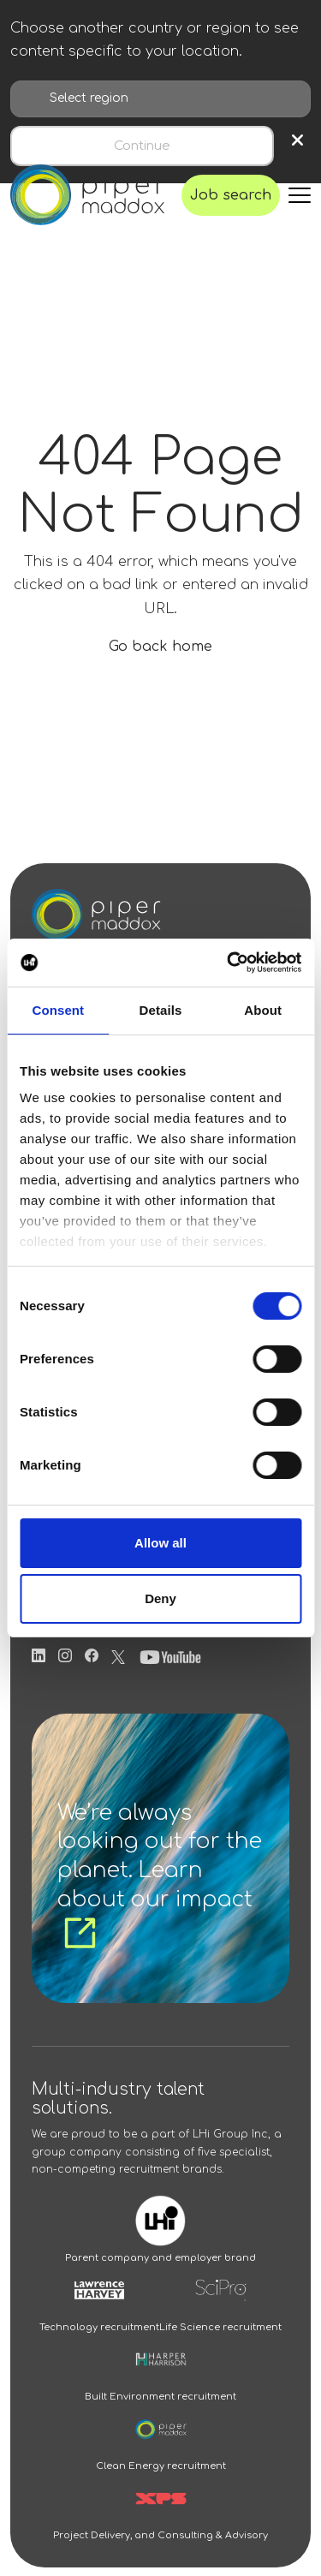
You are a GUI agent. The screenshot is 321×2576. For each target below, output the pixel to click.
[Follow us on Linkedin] (38, 1656)
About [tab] (263, 1010)
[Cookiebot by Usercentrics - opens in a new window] (228, 962)
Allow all (160, 1542)
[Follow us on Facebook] (91, 1656)
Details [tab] (161, 1010)
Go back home (160, 646)
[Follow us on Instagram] (65, 1656)
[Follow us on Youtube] (170, 1656)
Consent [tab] (58, 1010)
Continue (142, 146)
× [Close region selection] (297, 141)
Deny (160, 1598)
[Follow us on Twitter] (118, 1656)
